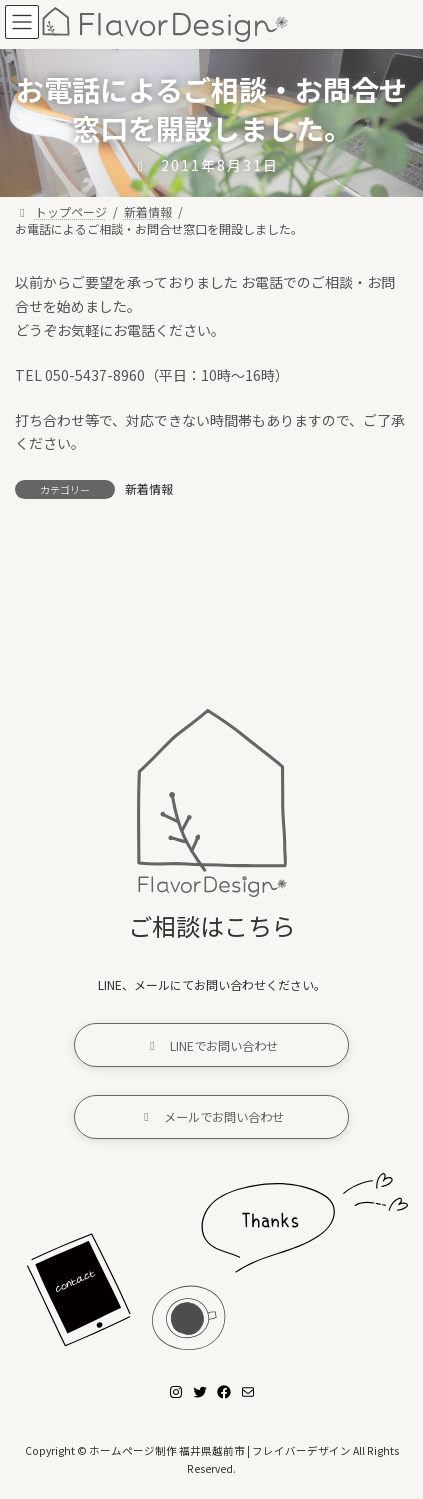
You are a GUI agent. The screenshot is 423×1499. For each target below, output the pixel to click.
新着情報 (149, 488)
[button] (211, 1045)
